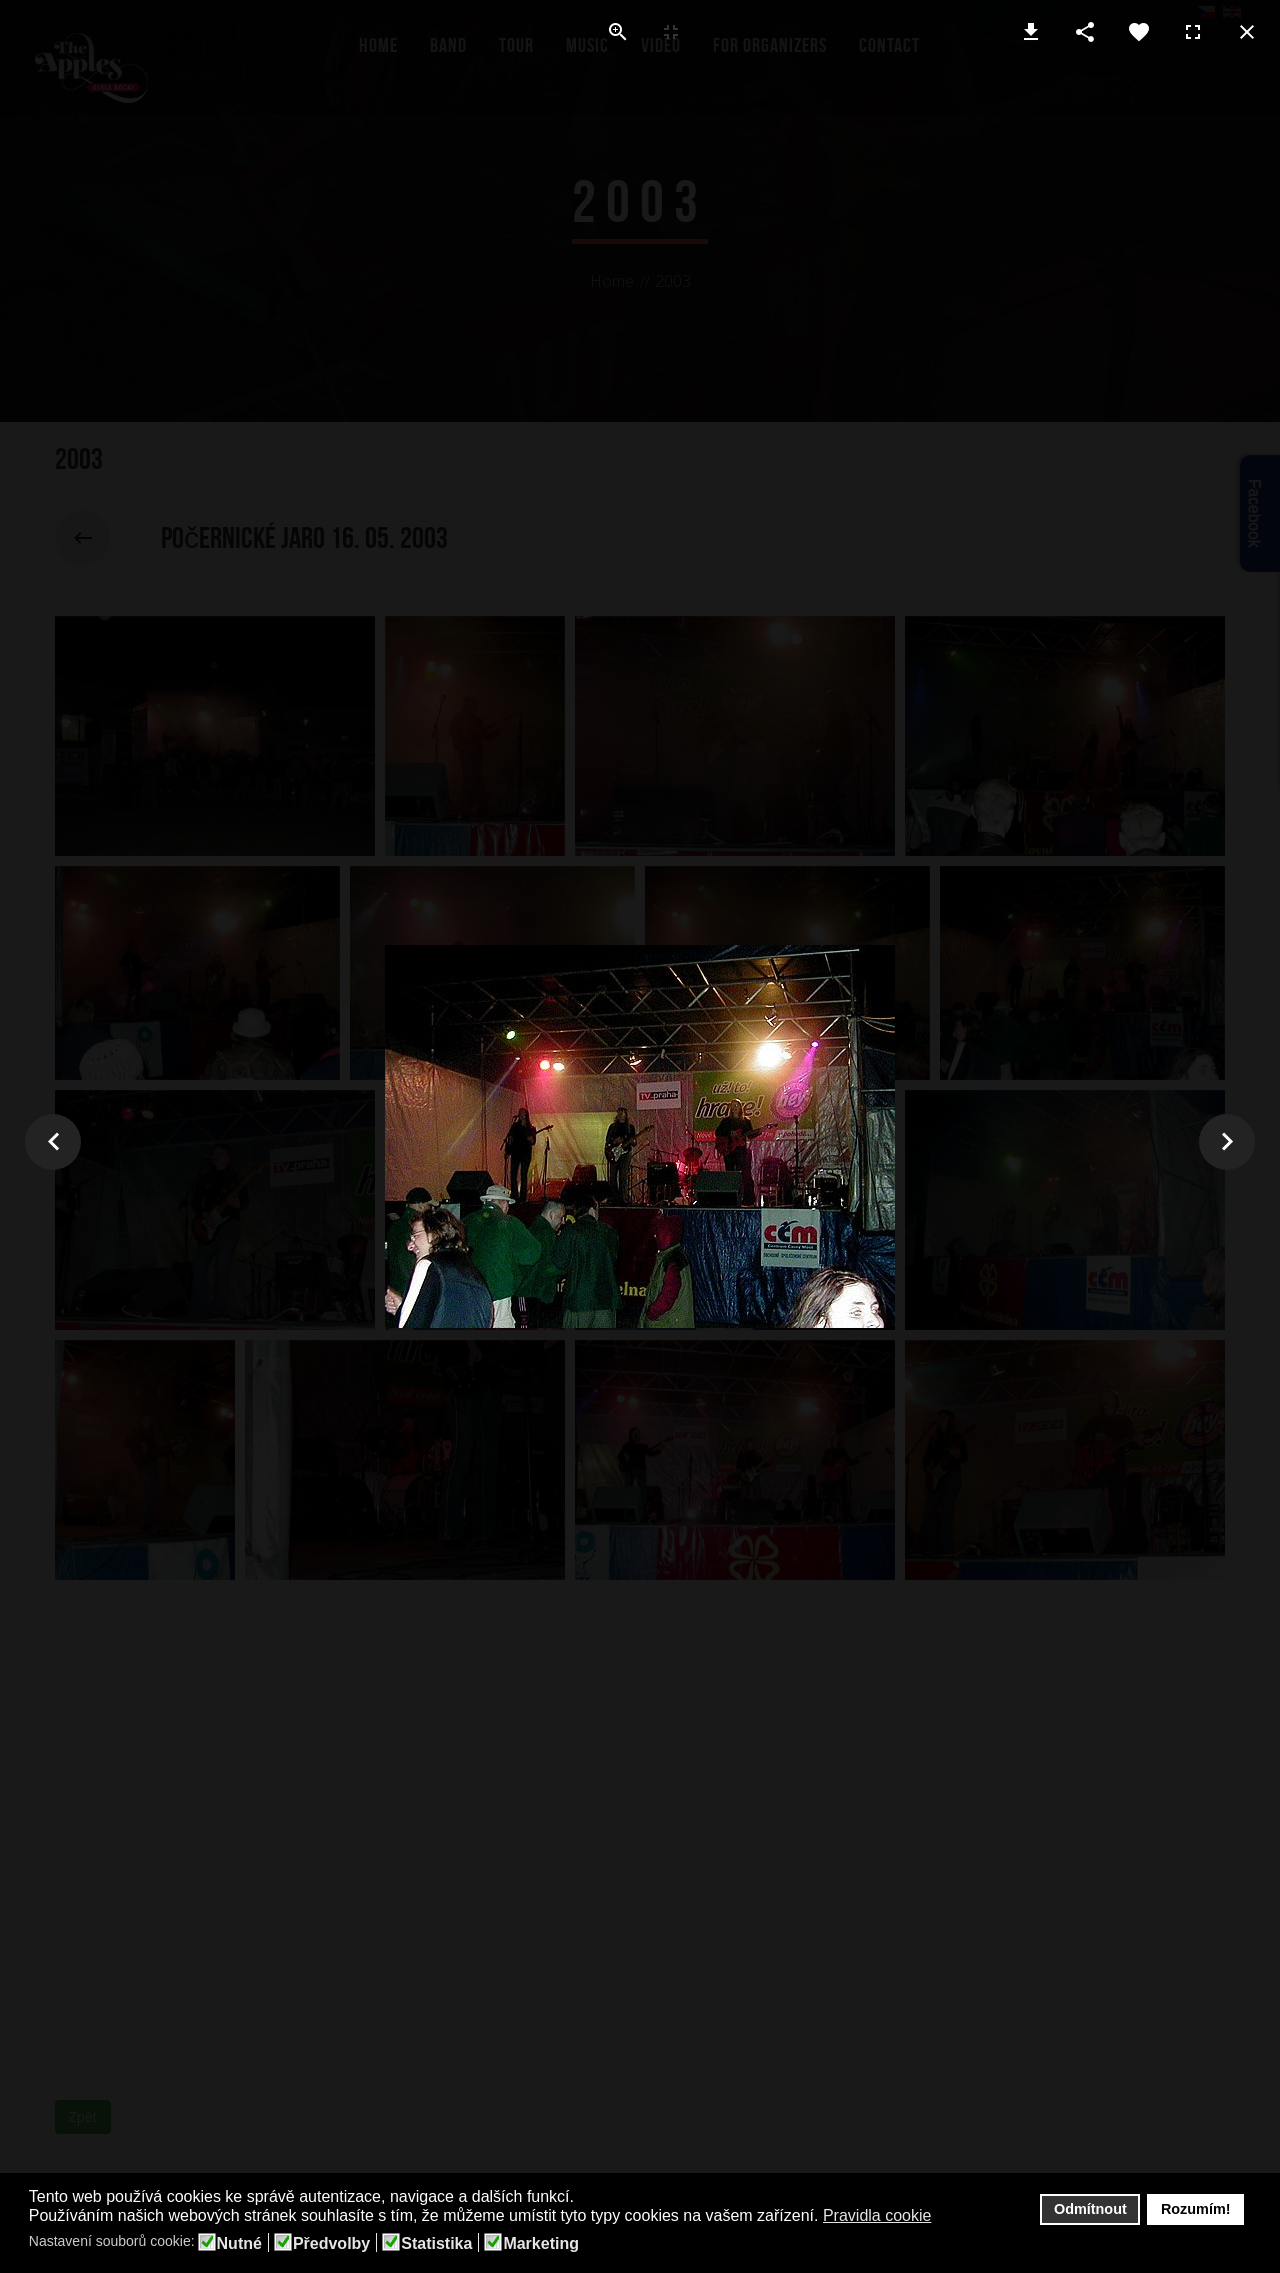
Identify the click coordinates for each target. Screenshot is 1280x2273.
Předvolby (331, 2244)
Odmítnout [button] (1090, 2209)
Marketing (541, 2244)
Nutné (239, 2244)
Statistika (436, 2244)
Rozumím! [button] (1196, 2209)
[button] (944, 2217)
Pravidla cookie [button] (877, 2215)
